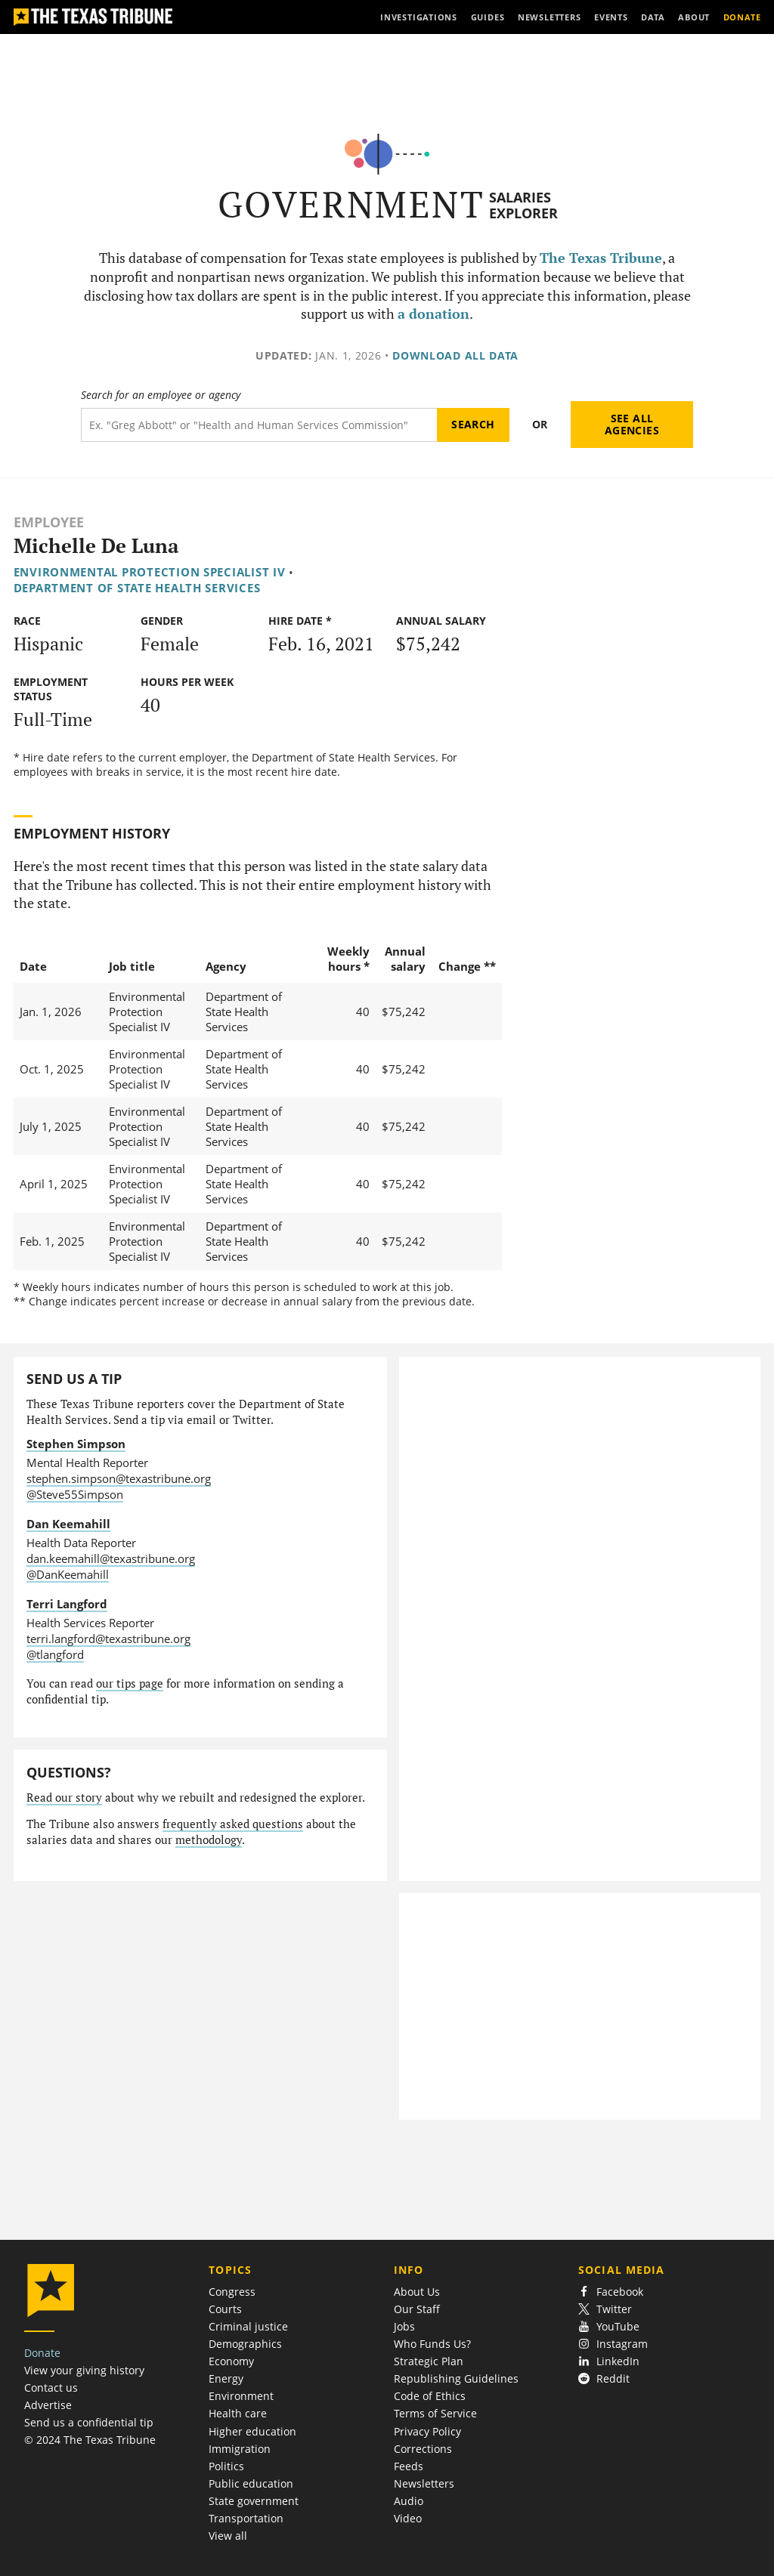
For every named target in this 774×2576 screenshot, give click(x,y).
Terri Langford (66, 1603)
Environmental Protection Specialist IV (150, 571)
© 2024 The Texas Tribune (90, 2439)
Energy (226, 2378)
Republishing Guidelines (456, 2378)
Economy (231, 2361)
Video (408, 2518)
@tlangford (55, 1654)
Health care (238, 2413)
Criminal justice (248, 2326)
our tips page (129, 1683)
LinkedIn (608, 2361)
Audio (408, 2501)
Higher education (252, 2431)
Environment (241, 2396)
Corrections (423, 2449)
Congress (232, 2291)
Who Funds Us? (432, 2344)
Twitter (605, 2309)
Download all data (455, 355)
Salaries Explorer (523, 205)
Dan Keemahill (68, 1523)
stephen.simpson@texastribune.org (118, 1478)
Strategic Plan (428, 2361)
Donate (42, 2353)
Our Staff (417, 2309)
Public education (251, 2483)
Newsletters (424, 2483)
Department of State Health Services (137, 587)
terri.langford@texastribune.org (108, 1638)
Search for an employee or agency (160, 395)
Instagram (613, 2344)
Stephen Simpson (75, 1443)
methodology (208, 1840)
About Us (417, 2291)
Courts (225, 2309)
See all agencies (632, 424)
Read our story (64, 1797)
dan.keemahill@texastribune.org (110, 1558)
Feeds (408, 2466)
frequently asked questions (233, 1824)
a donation (433, 314)
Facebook (610, 2291)
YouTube (608, 2326)
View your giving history (84, 2370)
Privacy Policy (427, 2431)
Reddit (604, 2378)
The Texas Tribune (601, 258)
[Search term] (259, 425)
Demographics (245, 2344)
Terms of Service (435, 2413)
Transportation (246, 2518)
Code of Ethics (430, 2396)
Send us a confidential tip (88, 2422)
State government (254, 2501)
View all (228, 2535)
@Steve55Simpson (74, 1494)
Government (351, 204)
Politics (226, 2466)
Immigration (240, 2449)
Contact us (51, 2387)
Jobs (404, 2326)
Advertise (48, 2405)
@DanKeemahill (67, 1574)
